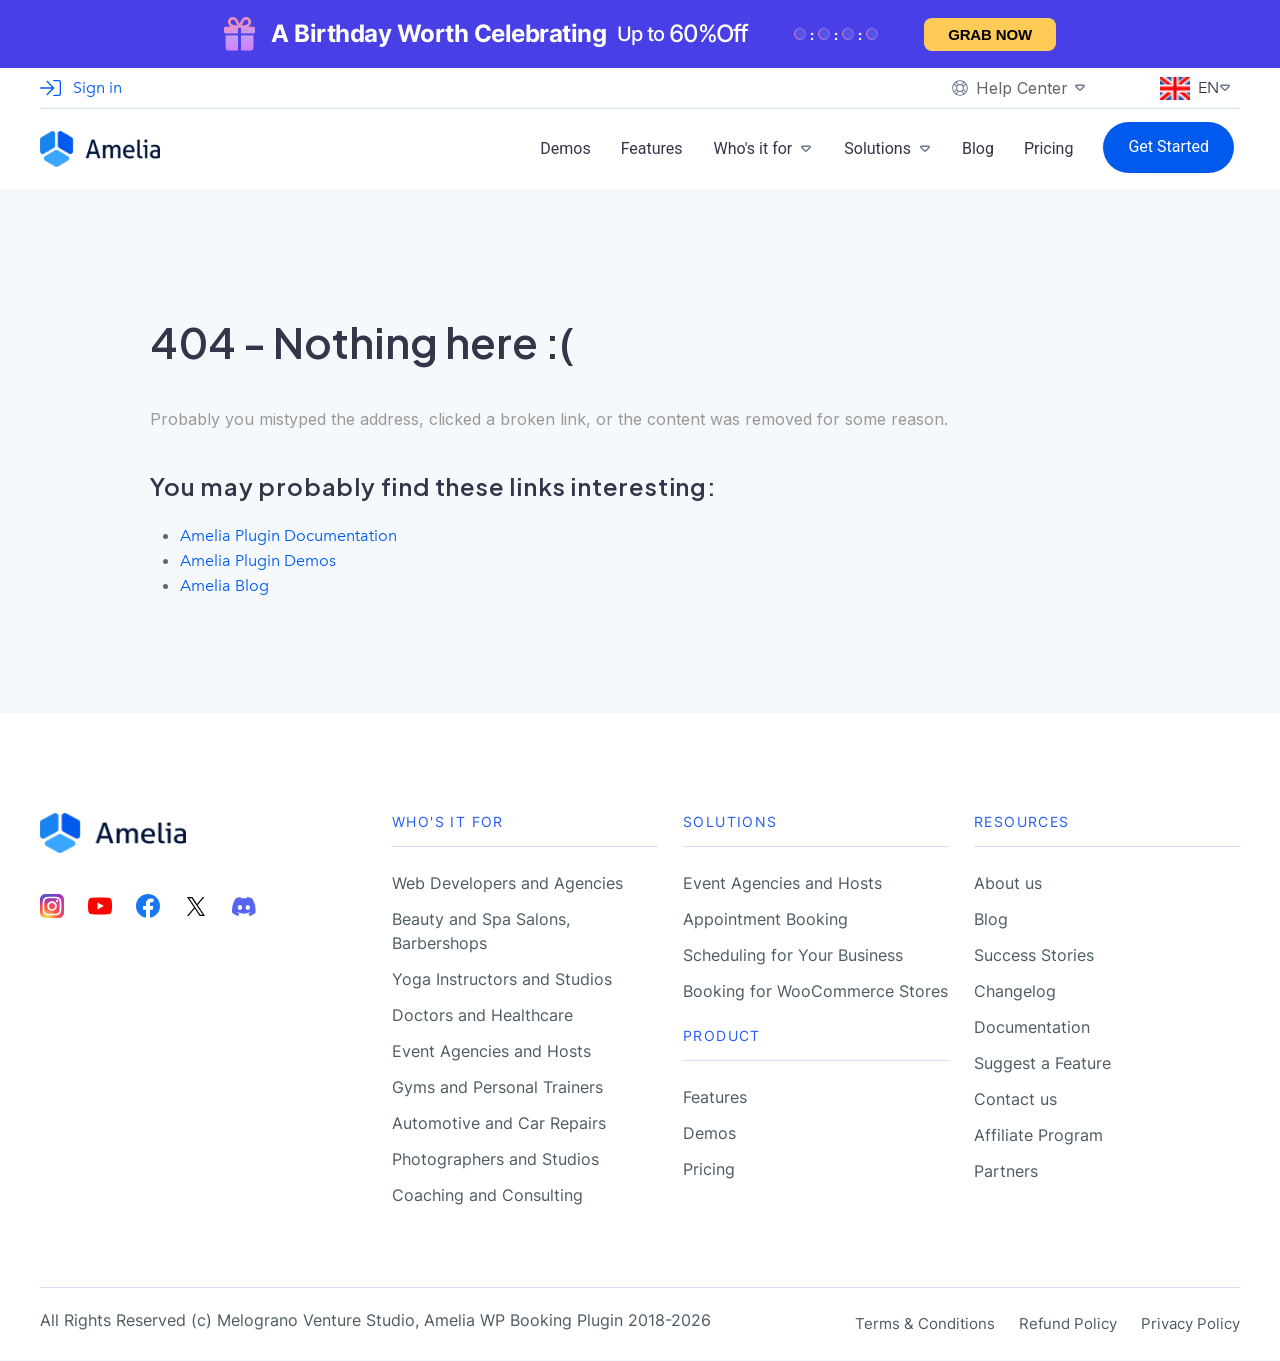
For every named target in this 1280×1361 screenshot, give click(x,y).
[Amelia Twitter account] (196, 907)
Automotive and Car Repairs (499, 1124)
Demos (565, 148)
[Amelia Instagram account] (52, 907)
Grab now (990, 34)
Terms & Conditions (925, 1324)
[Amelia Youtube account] (100, 907)
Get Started (1168, 146)
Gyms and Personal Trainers (497, 1088)
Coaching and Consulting (487, 1196)
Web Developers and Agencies (507, 884)
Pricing (1049, 148)
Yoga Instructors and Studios (502, 980)
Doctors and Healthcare (482, 1016)
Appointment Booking (765, 920)
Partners (1006, 1172)
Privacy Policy (1190, 1324)
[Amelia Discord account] (244, 907)
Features (652, 148)
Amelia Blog (224, 585)
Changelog (1015, 992)
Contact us (1015, 1100)
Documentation (1032, 1028)
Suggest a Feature (1042, 1064)
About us (1008, 884)
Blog (978, 148)
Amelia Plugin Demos (258, 560)
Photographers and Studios (495, 1160)
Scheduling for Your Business (793, 956)
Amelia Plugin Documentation (288, 535)
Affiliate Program (1038, 1136)
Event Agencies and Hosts (491, 1052)
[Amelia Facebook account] (148, 907)
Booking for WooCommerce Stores (815, 992)
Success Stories (1034, 956)
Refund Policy (1068, 1324)
